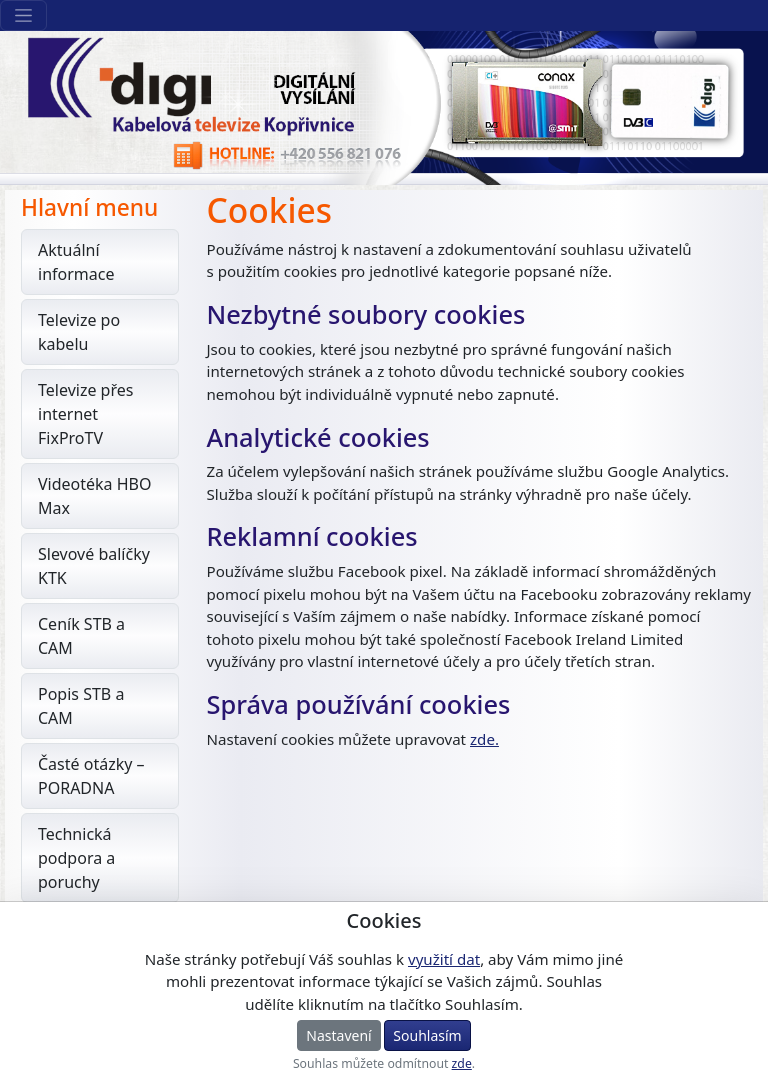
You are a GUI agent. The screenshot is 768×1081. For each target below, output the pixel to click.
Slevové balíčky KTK (94, 566)
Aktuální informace (76, 262)
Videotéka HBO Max (95, 496)
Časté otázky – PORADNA (91, 776)
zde (462, 1063)
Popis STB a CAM (81, 706)
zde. (484, 739)
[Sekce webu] (23, 15)
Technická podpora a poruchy (76, 858)
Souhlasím (427, 1035)
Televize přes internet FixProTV (85, 414)
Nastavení (338, 1035)
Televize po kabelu (79, 332)
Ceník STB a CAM (81, 636)
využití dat (444, 959)
